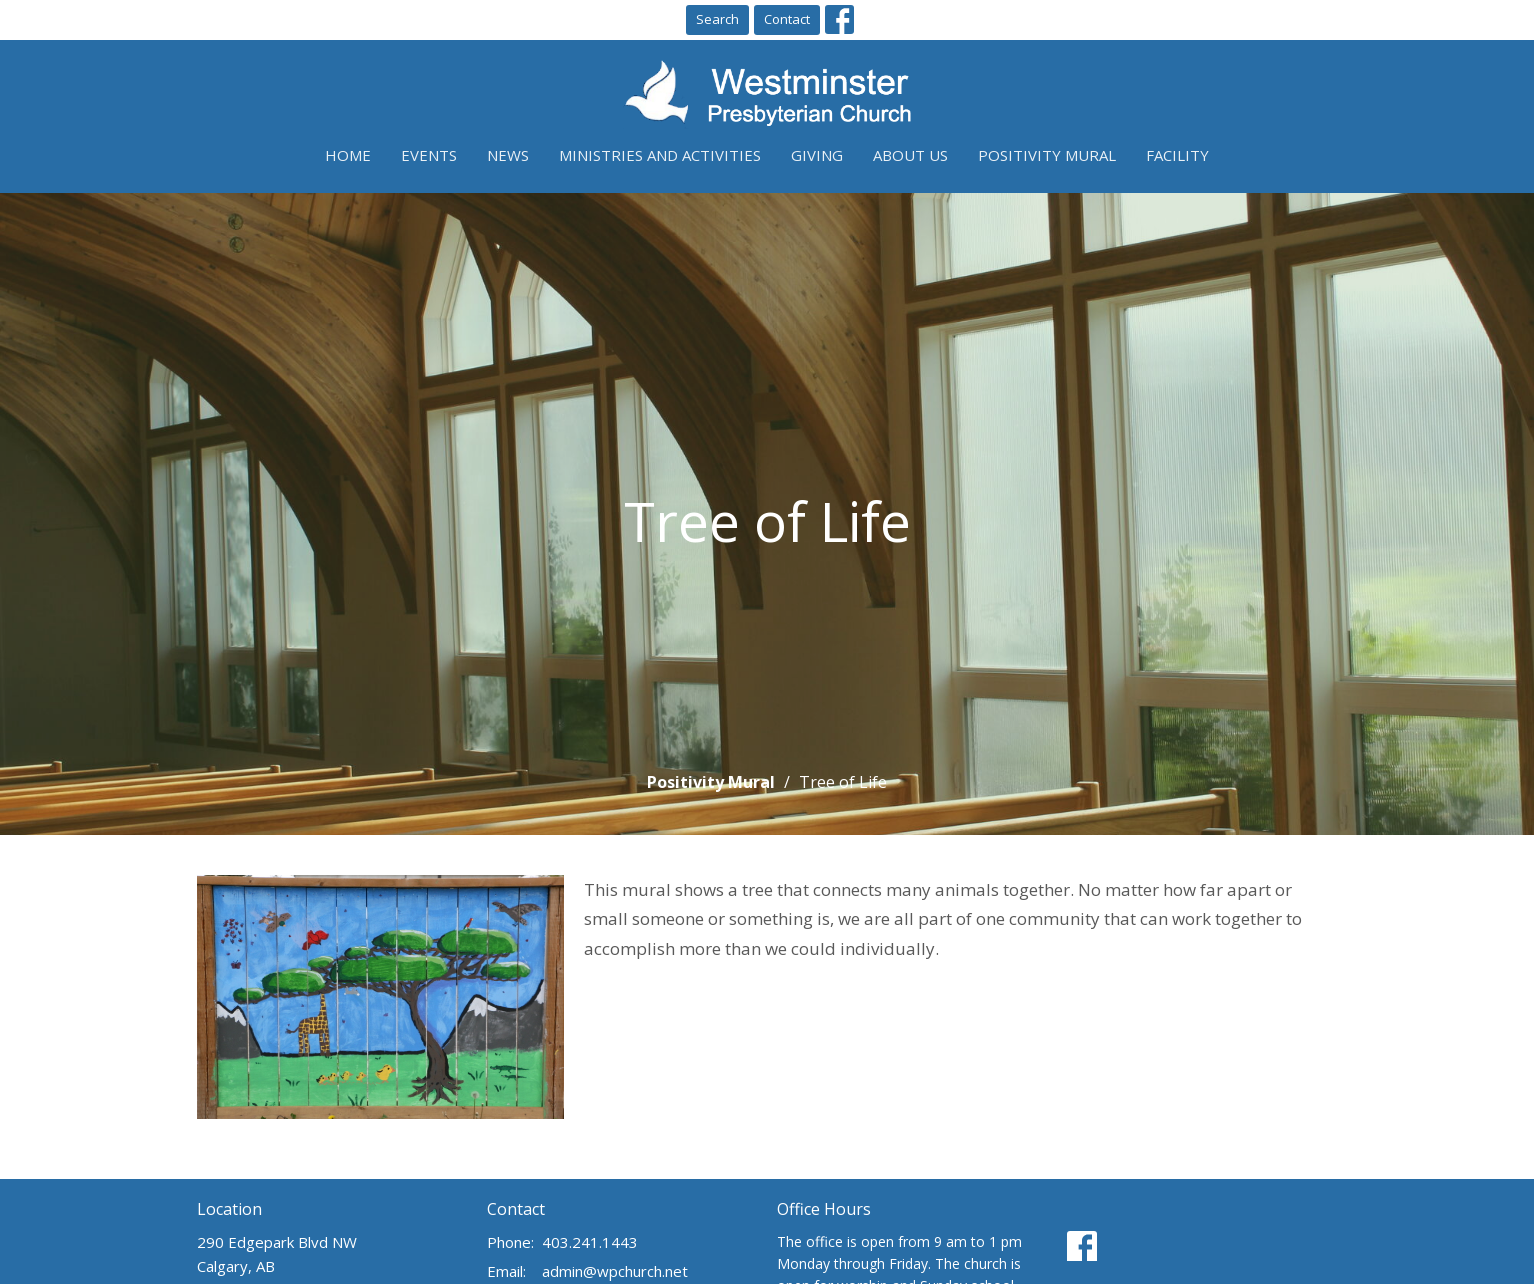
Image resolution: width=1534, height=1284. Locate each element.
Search (717, 19)
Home (348, 155)
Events (429, 155)
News (508, 155)
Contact (787, 19)
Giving (817, 155)
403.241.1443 (590, 1242)
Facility (1177, 155)
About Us (910, 155)
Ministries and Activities (660, 155)
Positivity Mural (1047, 155)
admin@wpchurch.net (615, 1271)
